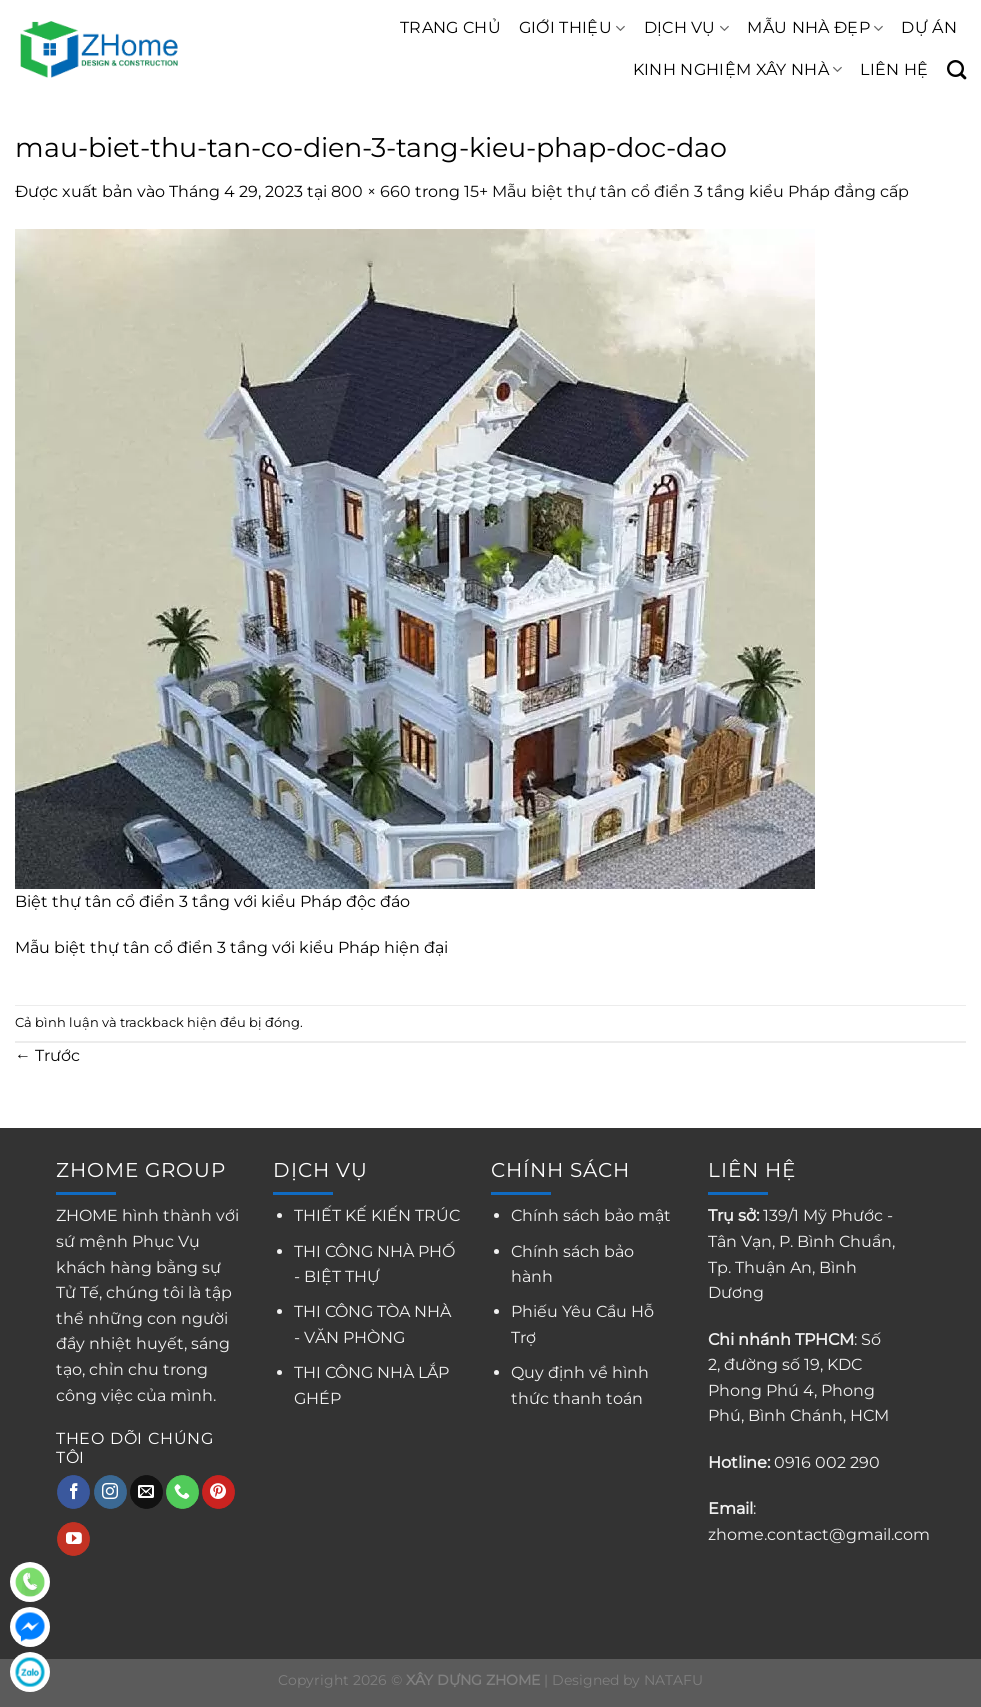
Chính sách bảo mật (591, 1215)
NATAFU (673, 1680)
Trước (47, 1055)
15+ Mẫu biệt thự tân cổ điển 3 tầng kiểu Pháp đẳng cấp (686, 191)
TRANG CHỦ (450, 27)
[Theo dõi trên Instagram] (110, 1492)
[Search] (956, 69)
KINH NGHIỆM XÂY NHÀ (738, 70)
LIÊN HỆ (894, 69)
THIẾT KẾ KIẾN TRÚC (377, 1215)
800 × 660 (371, 191)
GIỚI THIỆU (572, 28)
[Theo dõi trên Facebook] (73, 1492)
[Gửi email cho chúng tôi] (146, 1492)
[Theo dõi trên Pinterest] (218, 1492)
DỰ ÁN (929, 27)
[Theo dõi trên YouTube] (73, 1539)
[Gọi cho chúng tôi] (182, 1492)
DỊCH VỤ (687, 28)
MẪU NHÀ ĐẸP (815, 28)
